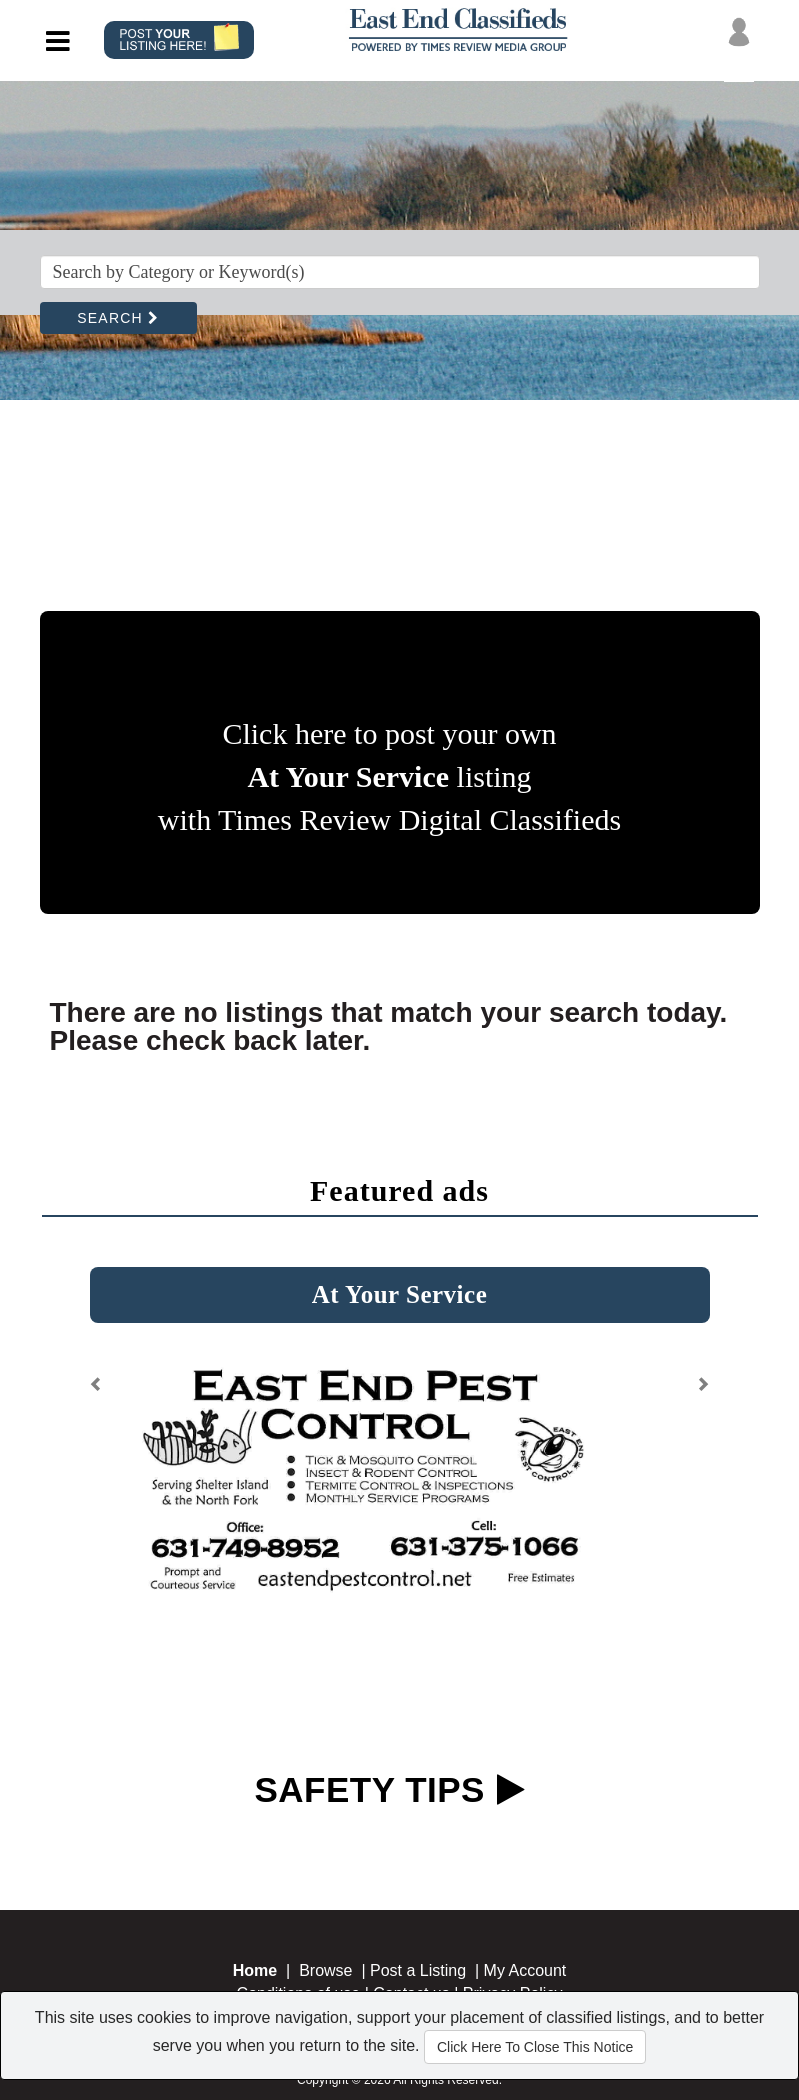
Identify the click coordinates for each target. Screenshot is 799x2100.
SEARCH (118, 318)
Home (255, 1970)
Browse (325, 1970)
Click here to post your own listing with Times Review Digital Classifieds (389, 776)
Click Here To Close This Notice (535, 2047)
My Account (525, 1970)
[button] (97, 1391)
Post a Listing (418, 1970)
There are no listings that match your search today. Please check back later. (389, 1026)
